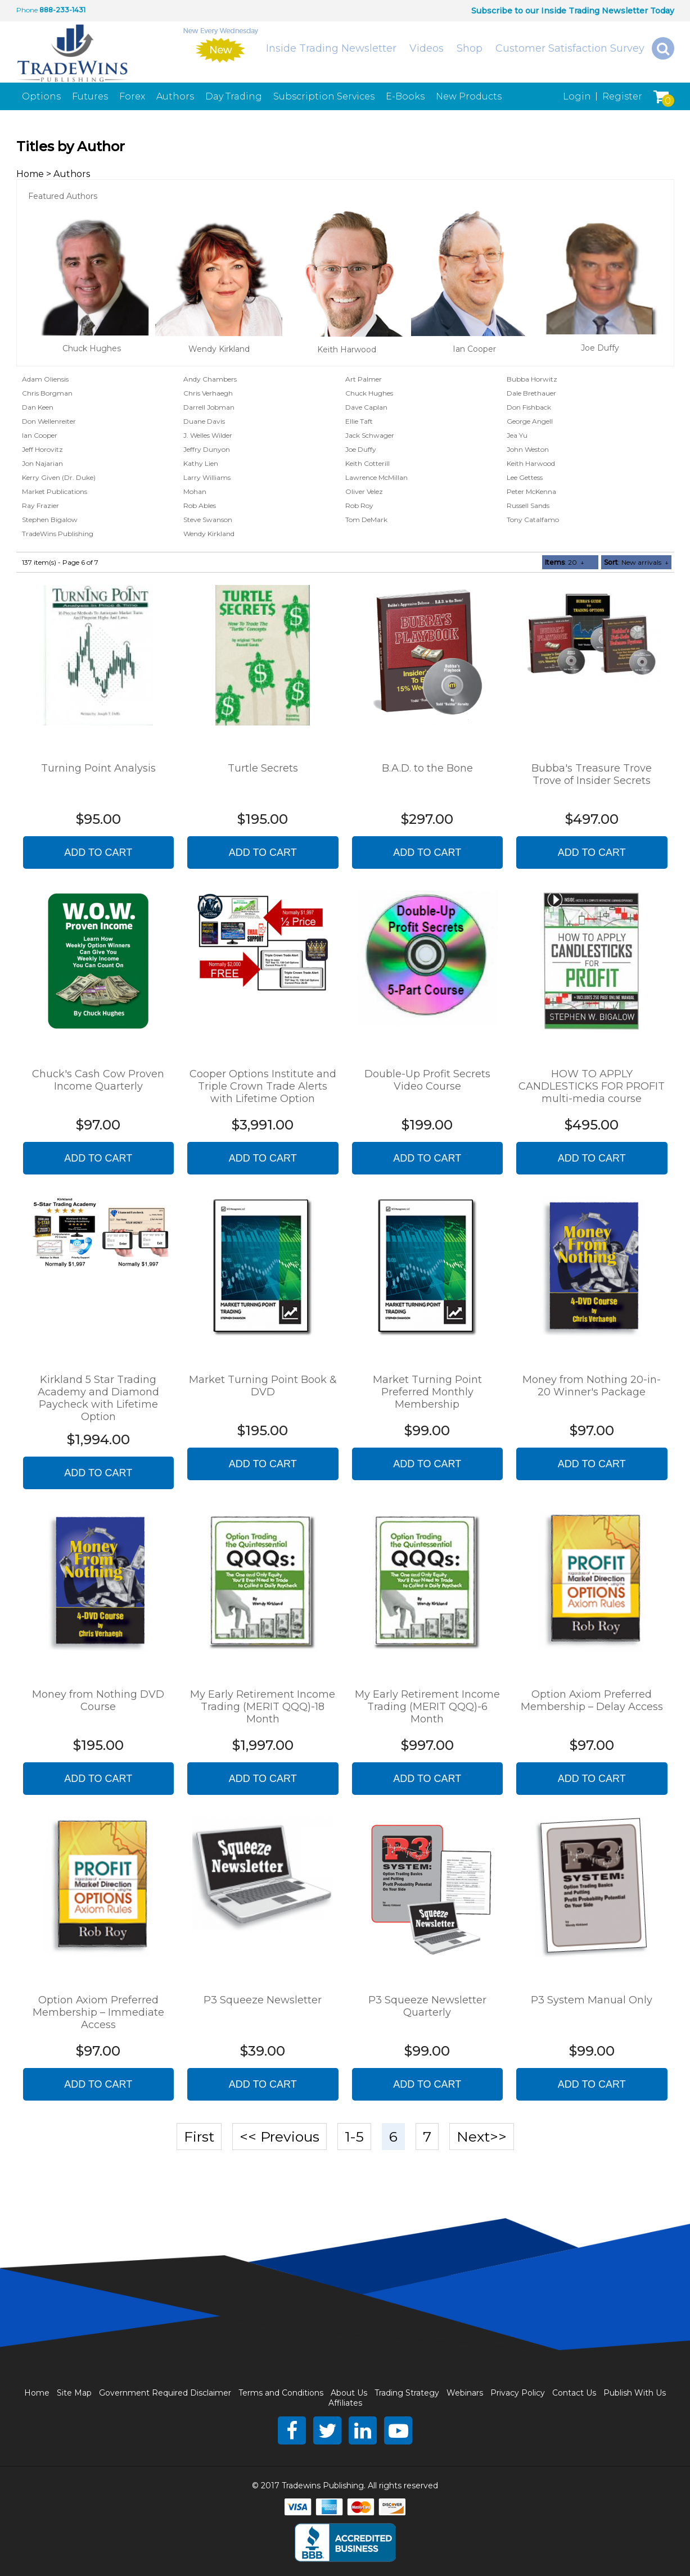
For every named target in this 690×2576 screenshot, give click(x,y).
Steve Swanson (207, 519)
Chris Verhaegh (208, 393)
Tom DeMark (366, 519)
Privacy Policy (517, 2393)
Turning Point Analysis (98, 768)
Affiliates (345, 2403)
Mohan (194, 491)
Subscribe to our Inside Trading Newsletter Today (572, 11)
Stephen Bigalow (50, 519)
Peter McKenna (531, 491)
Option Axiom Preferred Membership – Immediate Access (98, 2012)
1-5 (354, 2136)
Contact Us (574, 2393)
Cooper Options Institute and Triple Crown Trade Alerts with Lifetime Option (263, 1086)
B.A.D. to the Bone (427, 768)
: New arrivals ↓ (636, 562)
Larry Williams (207, 477)
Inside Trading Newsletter (331, 48)
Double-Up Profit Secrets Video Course (427, 1080)
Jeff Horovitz (42, 449)
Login (577, 96)
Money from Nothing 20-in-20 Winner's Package (591, 1385)
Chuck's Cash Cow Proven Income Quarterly (98, 1080)
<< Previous (279, 2136)
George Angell (530, 421)
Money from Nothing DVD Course (98, 1700)
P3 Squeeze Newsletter (263, 2000)
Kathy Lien (200, 463)
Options (41, 96)
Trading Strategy (407, 2393)
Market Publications (54, 491)
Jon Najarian (42, 463)
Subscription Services (324, 96)
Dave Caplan (366, 407)
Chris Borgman (47, 393)
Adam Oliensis (45, 379)
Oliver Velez (364, 491)
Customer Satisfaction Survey (569, 48)
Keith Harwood (346, 349)
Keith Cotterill (367, 463)
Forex (132, 96)
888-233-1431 (62, 10)
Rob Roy (359, 505)
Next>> (482, 2136)
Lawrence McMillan (376, 477)
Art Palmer (363, 379)
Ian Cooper (474, 349)
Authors (175, 96)
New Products (469, 96)
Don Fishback (529, 407)
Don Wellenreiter (49, 421)
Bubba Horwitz (532, 379)
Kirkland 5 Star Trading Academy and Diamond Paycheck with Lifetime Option (98, 1398)
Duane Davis (204, 421)
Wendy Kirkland (219, 349)
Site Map (74, 2393)
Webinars (465, 2393)
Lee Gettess (525, 477)
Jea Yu (517, 435)
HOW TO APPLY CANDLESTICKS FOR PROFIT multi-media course (591, 1086)
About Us (349, 2393)
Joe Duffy (600, 348)
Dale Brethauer (531, 393)
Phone (27, 10)
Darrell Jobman (208, 407)
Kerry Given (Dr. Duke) (59, 477)
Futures (90, 96)
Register (622, 96)
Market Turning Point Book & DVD (263, 1385)
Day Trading (233, 96)
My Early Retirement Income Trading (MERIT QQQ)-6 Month (427, 1706)
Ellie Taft (359, 421)
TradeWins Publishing (57, 533)
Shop (469, 48)
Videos (426, 48)
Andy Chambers (210, 379)
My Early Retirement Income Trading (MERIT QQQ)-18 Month (262, 1706)
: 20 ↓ (564, 562)
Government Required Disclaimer (165, 2393)
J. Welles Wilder (207, 435)
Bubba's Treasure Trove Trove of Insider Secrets (591, 774)
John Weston (528, 449)
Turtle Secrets (263, 768)
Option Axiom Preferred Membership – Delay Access (592, 1700)
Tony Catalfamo (533, 519)
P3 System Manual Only (591, 2000)
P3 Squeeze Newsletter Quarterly (427, 2006)
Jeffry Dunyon (206, 449)
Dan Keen (37, 407)
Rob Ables (199, 505)
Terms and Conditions (280, 2393)
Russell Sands (528, 505)
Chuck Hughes (91, 348)
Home (30, 174)
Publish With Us (634, 2393)
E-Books (405, 96)
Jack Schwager (369, 435)
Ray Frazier (40, 505)
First (199, 2136)
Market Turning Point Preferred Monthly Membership (427, 1392)
